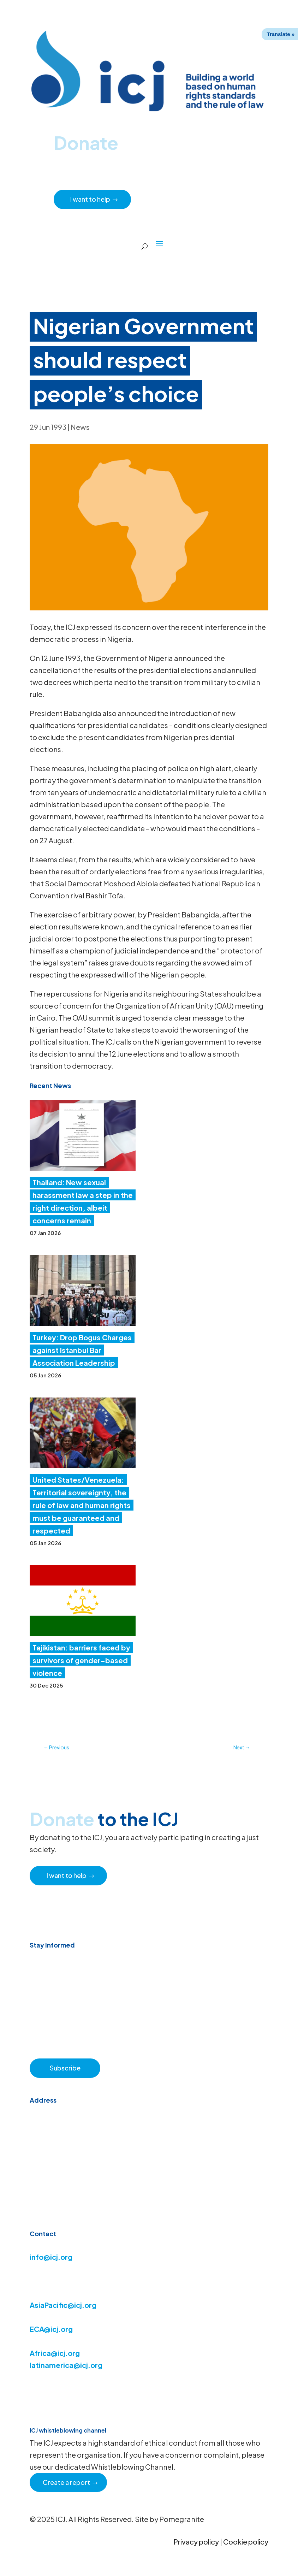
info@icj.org (51, 2256)
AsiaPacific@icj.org (63, 2304)
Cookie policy (245, 2541)
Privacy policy (196, 2541)
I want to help (91, 199)
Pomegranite (181, 2519)
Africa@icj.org (55, 2352)
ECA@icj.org (51, 2328)
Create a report (66, 2482)
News (80, 427)
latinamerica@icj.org (66, 2365)
